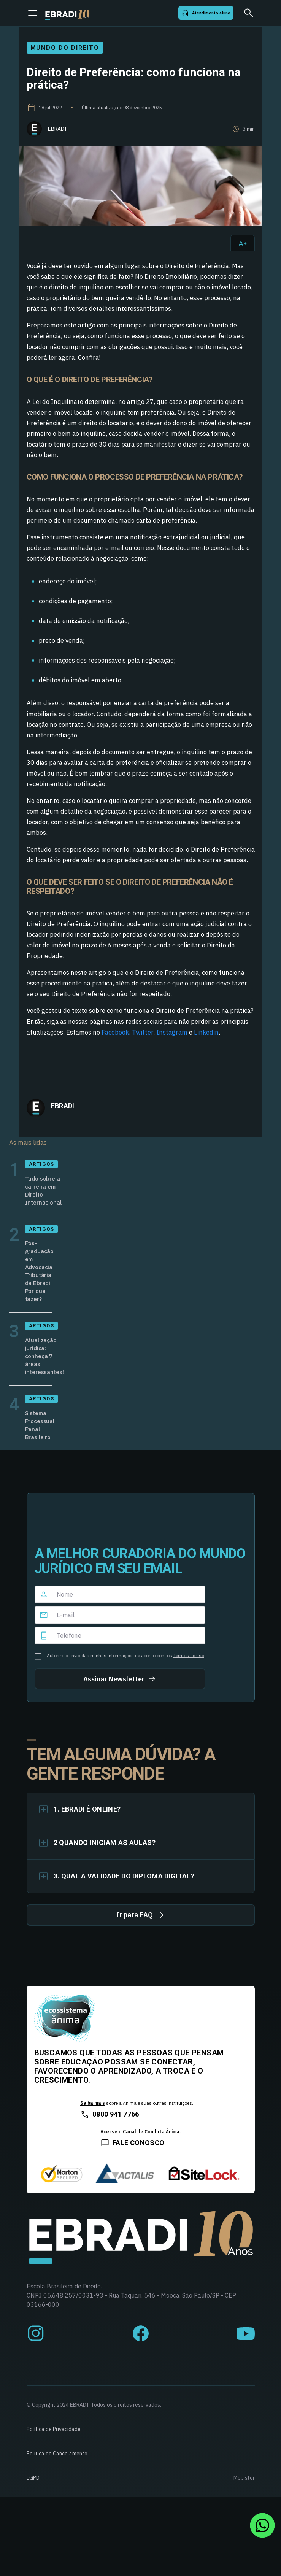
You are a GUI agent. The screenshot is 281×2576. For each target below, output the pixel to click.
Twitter (142, 1032)
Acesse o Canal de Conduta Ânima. (140, 2131)
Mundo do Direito (65, 47)
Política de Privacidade (54, 2429)
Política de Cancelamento (57, 2453)
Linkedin (206, 1032)
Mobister (244, 2477)
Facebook (115, 1032)
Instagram (171, 1032)
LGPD (33, 2477)
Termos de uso (188, 1655)
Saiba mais (92, 2103)
